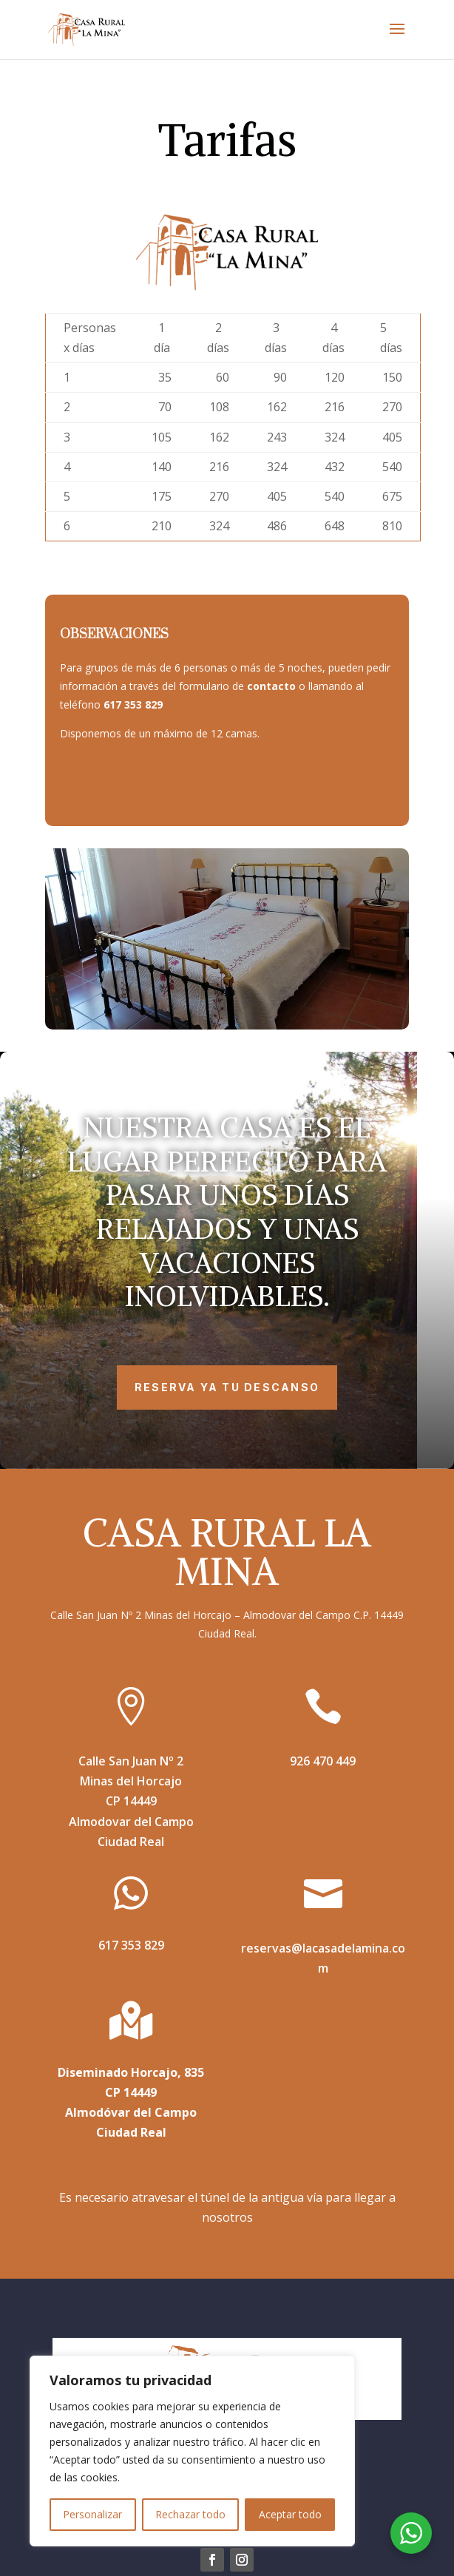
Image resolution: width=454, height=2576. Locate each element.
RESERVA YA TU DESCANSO (227, 1387)
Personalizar (92, 2514)
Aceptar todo (290, 2514)
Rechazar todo (190, 2514)
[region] (192, 2451)
